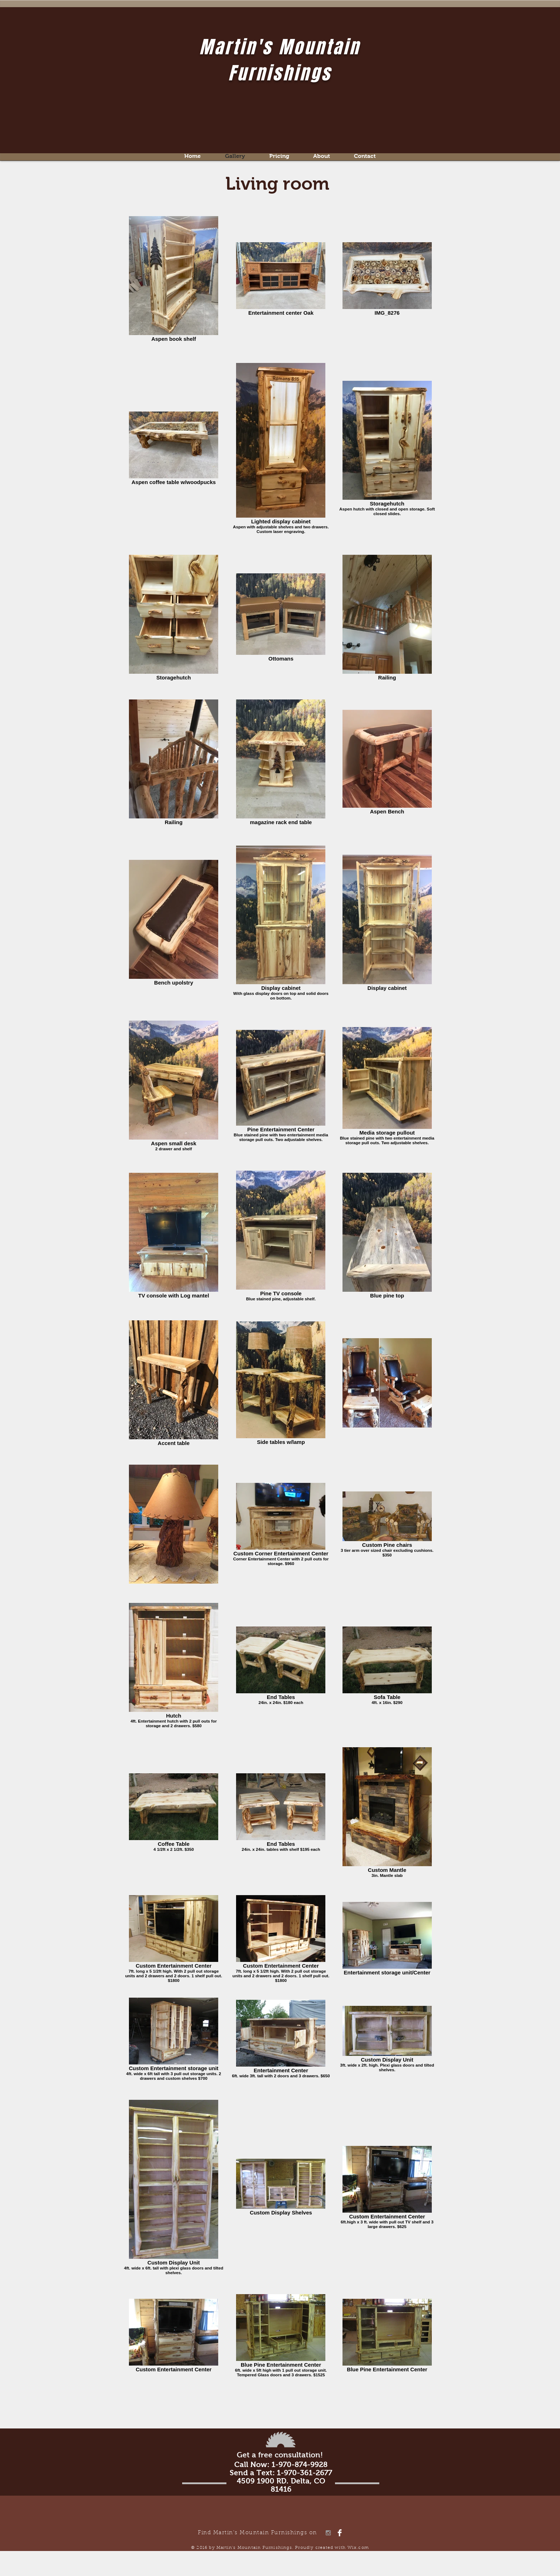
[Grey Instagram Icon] (328, 2532)
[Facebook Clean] (339, 2532)
